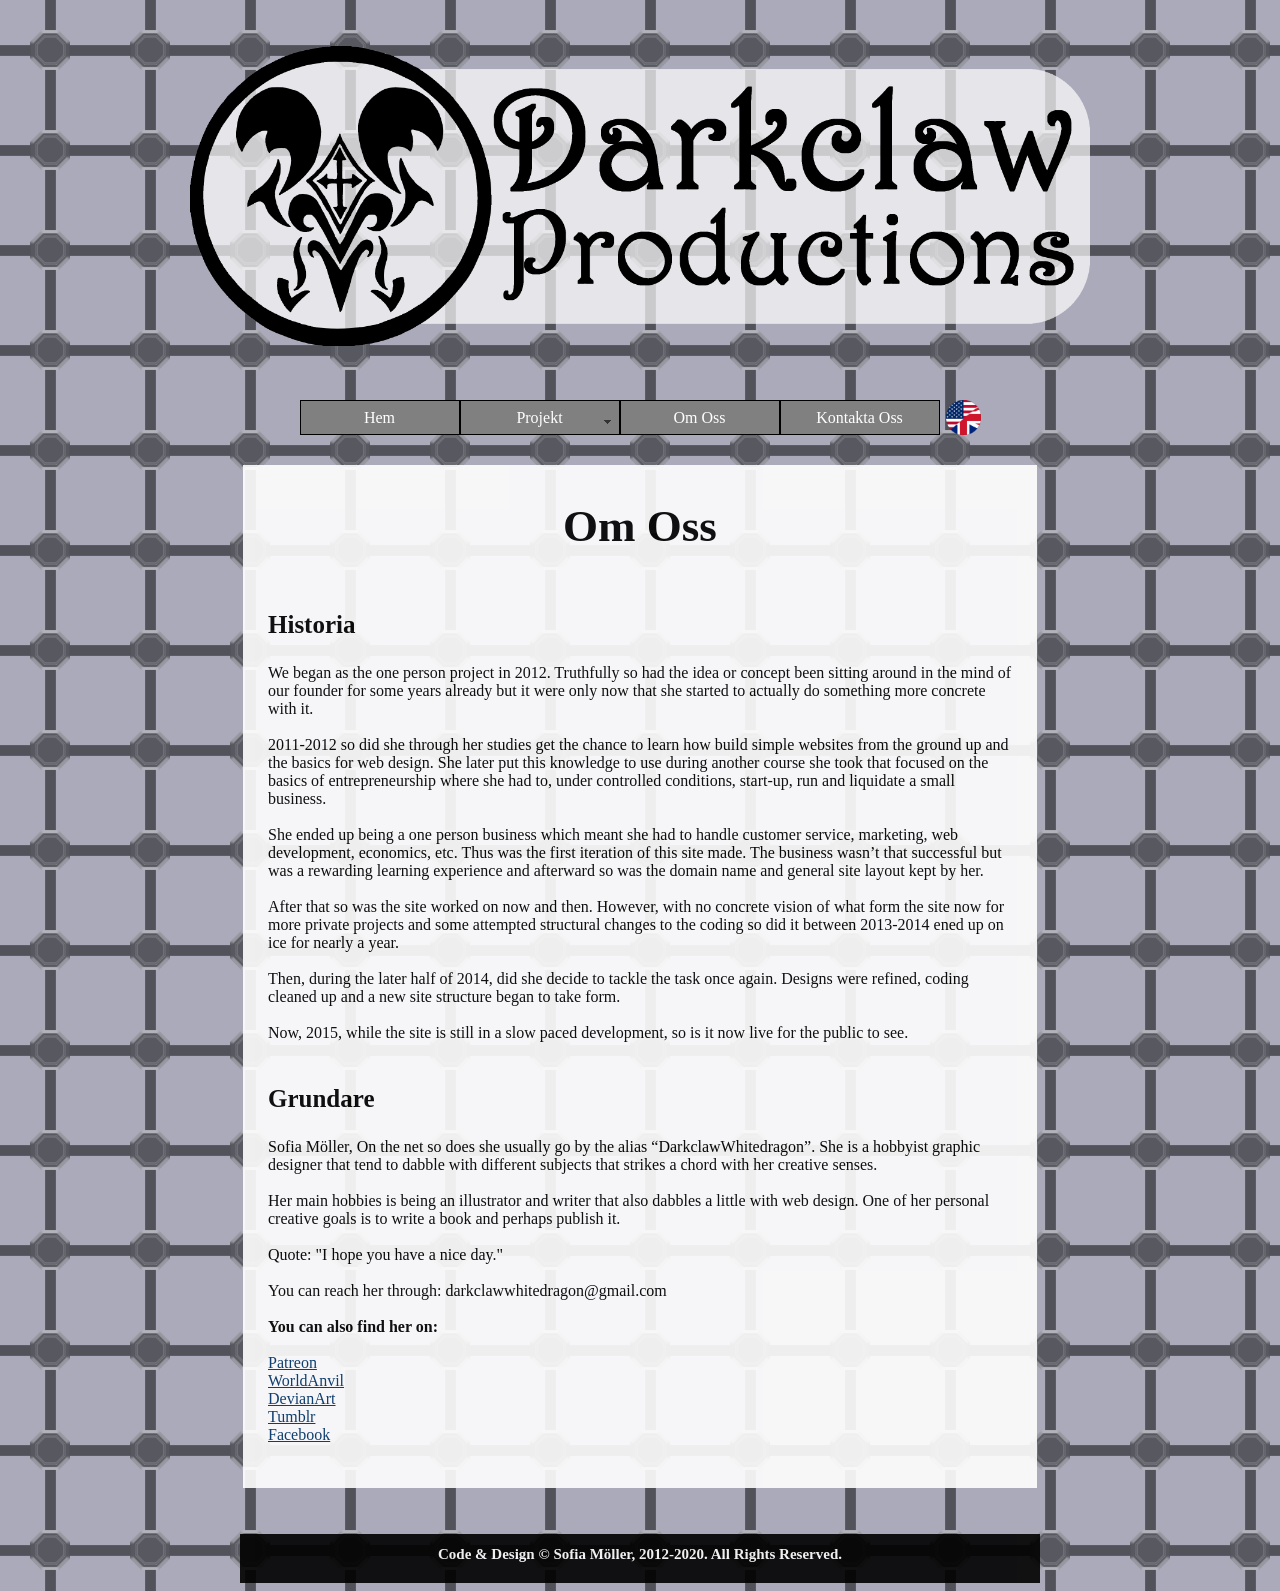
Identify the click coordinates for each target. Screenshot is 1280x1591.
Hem (379, 417)
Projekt (539, 417)
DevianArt (302, 1398)
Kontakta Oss (859, 417)
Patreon (292, 1362)
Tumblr (291, 1416)
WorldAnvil (306, 1380)
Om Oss (699, 417)
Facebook (299, 1434)
